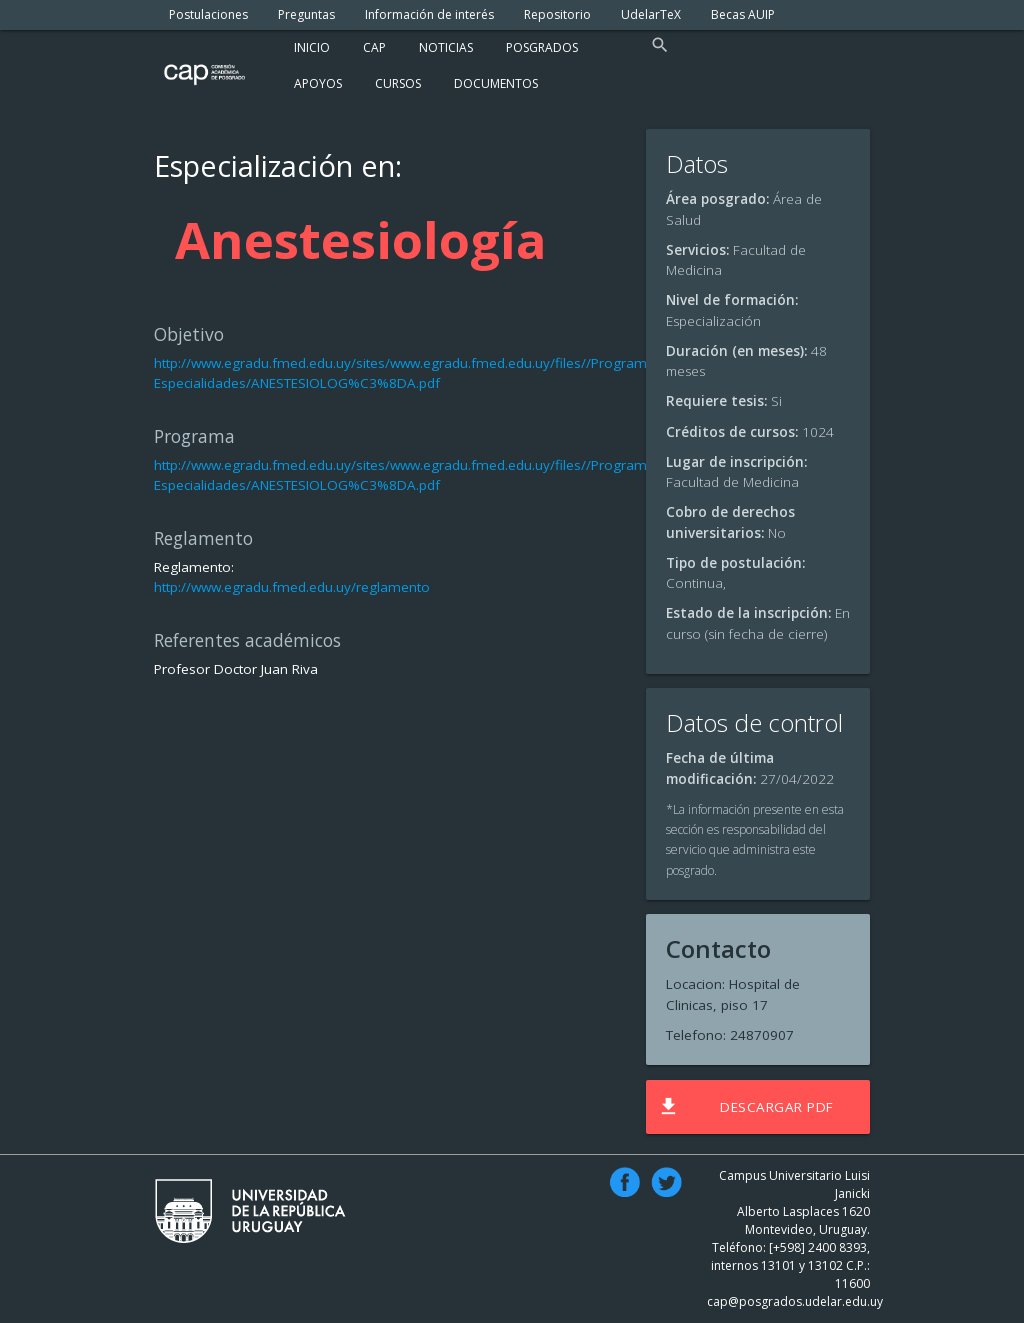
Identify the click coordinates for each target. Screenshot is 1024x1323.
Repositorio (557, 14)
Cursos (398, 83)
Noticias (446, 47)
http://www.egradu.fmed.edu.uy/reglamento (292, 587)
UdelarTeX (651, 14)
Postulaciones (208, 14)
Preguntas (306, 14)
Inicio (312, 47)
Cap (374, 47)
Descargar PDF (745, 1107)
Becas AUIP (743, 14)
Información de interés (429, 14)
